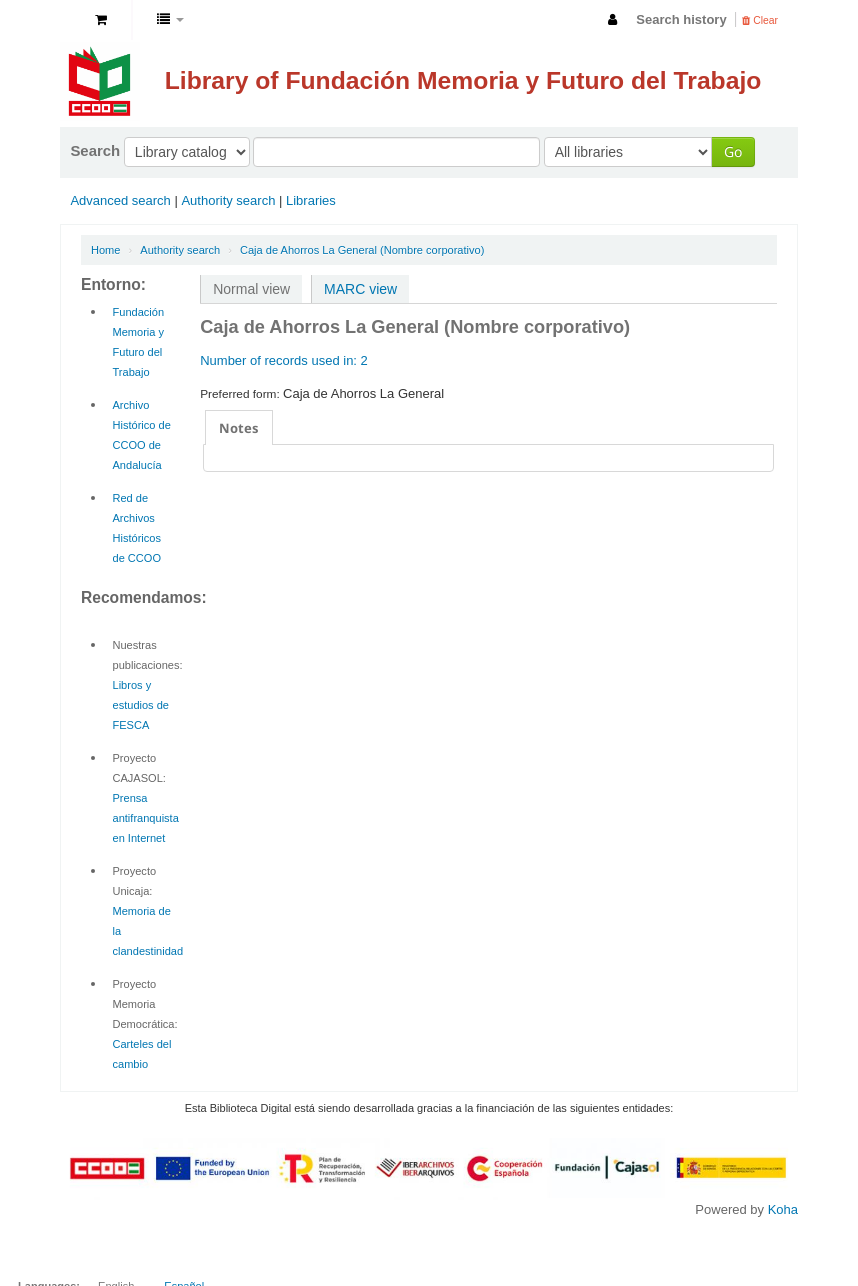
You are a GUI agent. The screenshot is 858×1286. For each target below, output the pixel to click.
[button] (101, 20)
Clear (760, 20)
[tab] (239, 427)
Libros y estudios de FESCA (141, 705)
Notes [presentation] (239, 428)
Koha (783, 1209)
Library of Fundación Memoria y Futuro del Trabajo (463, 80)
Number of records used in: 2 (284, 360)
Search (95, 150)
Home (105, 250)
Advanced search (120, 200)
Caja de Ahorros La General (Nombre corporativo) (362, 250)
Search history (681, 19)
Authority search (228, 200)
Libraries (311, 200)
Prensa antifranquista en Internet (146, 818)
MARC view (360, 289)
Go (733, 151)
